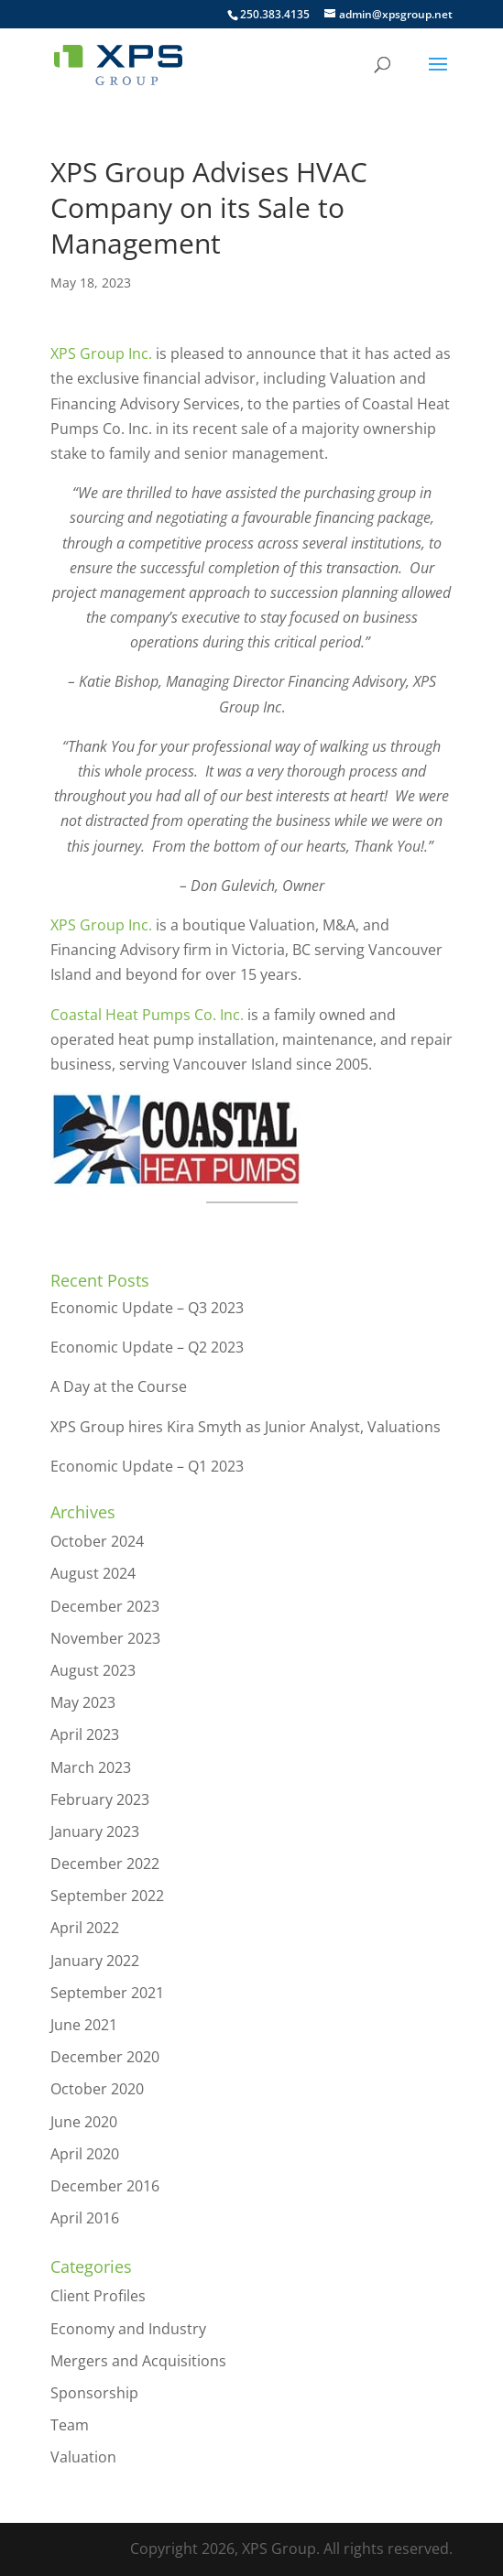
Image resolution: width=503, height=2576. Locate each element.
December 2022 (104, 1863)
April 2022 (84, 1928)
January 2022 (94, 1961)
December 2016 (104, 2186)
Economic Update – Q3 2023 (147, 1308)
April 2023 (84, 1734)
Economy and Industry (128, 2329)
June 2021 (83, 2025)
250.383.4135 (275, 14)
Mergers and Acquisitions (138, 2361)
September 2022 (107, 1896)
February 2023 (99, 1799)
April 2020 (84, 2154)
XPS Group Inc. (101, 353)
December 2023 (104, 1606)
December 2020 (104, 2057)
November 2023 (105, 1638)
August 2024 (93, 1573)
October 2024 (97, 1541)
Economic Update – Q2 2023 (147, 1347)
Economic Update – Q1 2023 (147, 1466)
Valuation (83, 2457)
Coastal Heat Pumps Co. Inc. (147, 1015)
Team (69, 2425)
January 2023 (94, 1831)
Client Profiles (98, 2296)
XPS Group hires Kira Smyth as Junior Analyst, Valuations (245, 1427)
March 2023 (90, 1767)
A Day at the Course (118, 1386)
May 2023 (82, 1702)
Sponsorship (94, 2393)
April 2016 (84, 2218)
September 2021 (107, 1993)
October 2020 (97, 2089)
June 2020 (83, 2122)
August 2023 (93, 1670)
